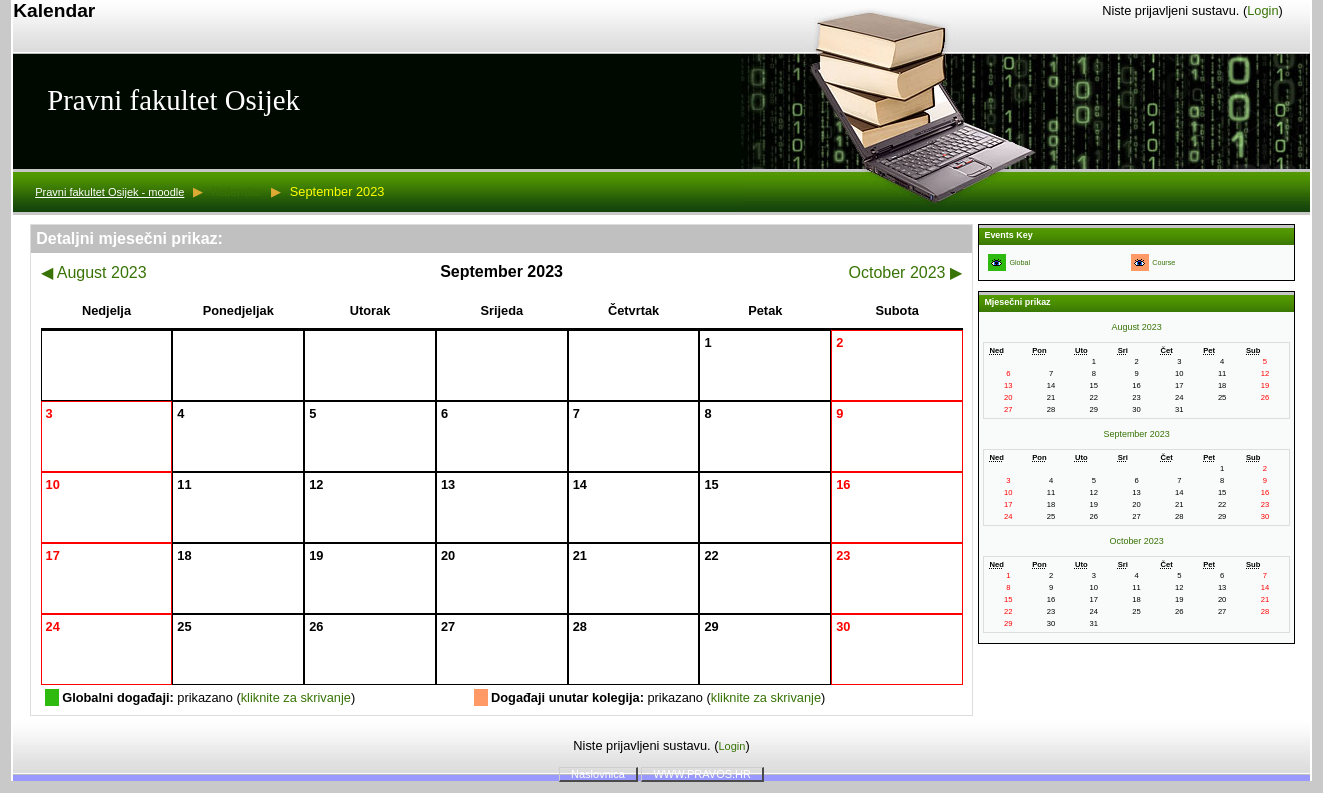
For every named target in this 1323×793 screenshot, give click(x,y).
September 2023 (1137, 434)
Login (1262, 10)
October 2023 (905, 272)
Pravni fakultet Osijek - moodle (109, 192)
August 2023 (93, 272)
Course (1163, 263)
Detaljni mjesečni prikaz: (129, 238)
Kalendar (236, 191)
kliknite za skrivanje (296, 697)
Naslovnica (598, 774)
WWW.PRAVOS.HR (702, 774)
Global (1019, 263)
